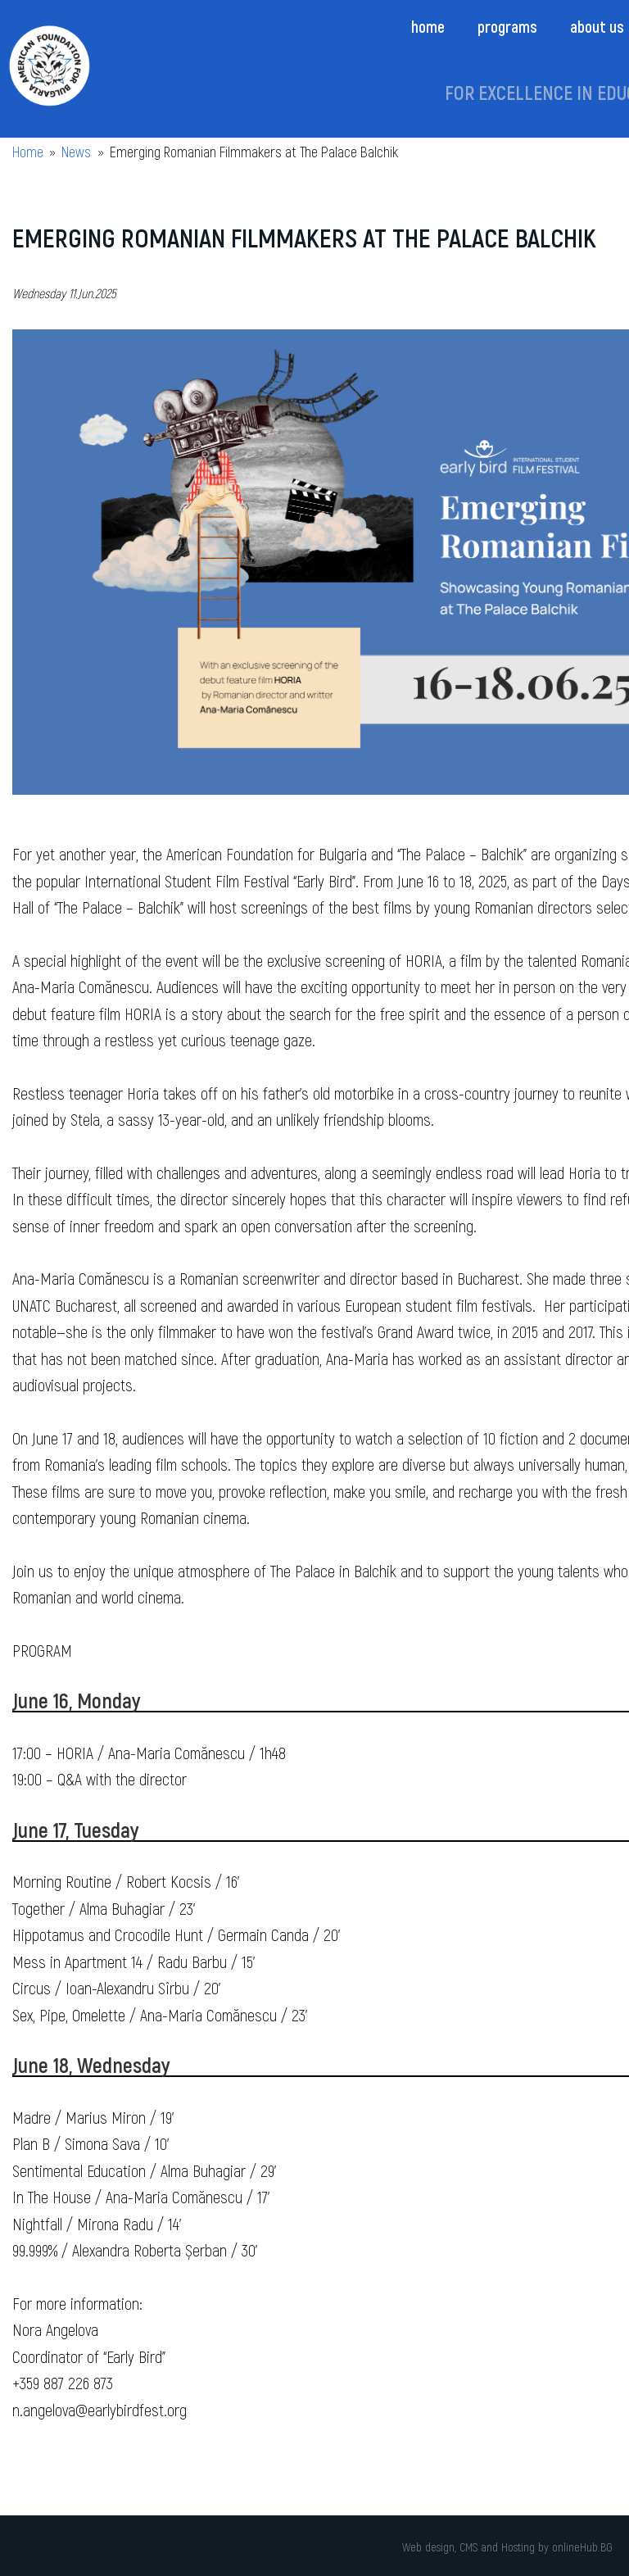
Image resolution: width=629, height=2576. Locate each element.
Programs (507, 26)
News (76, 152)
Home (428, 26)
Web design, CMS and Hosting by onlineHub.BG (507, 2546)
